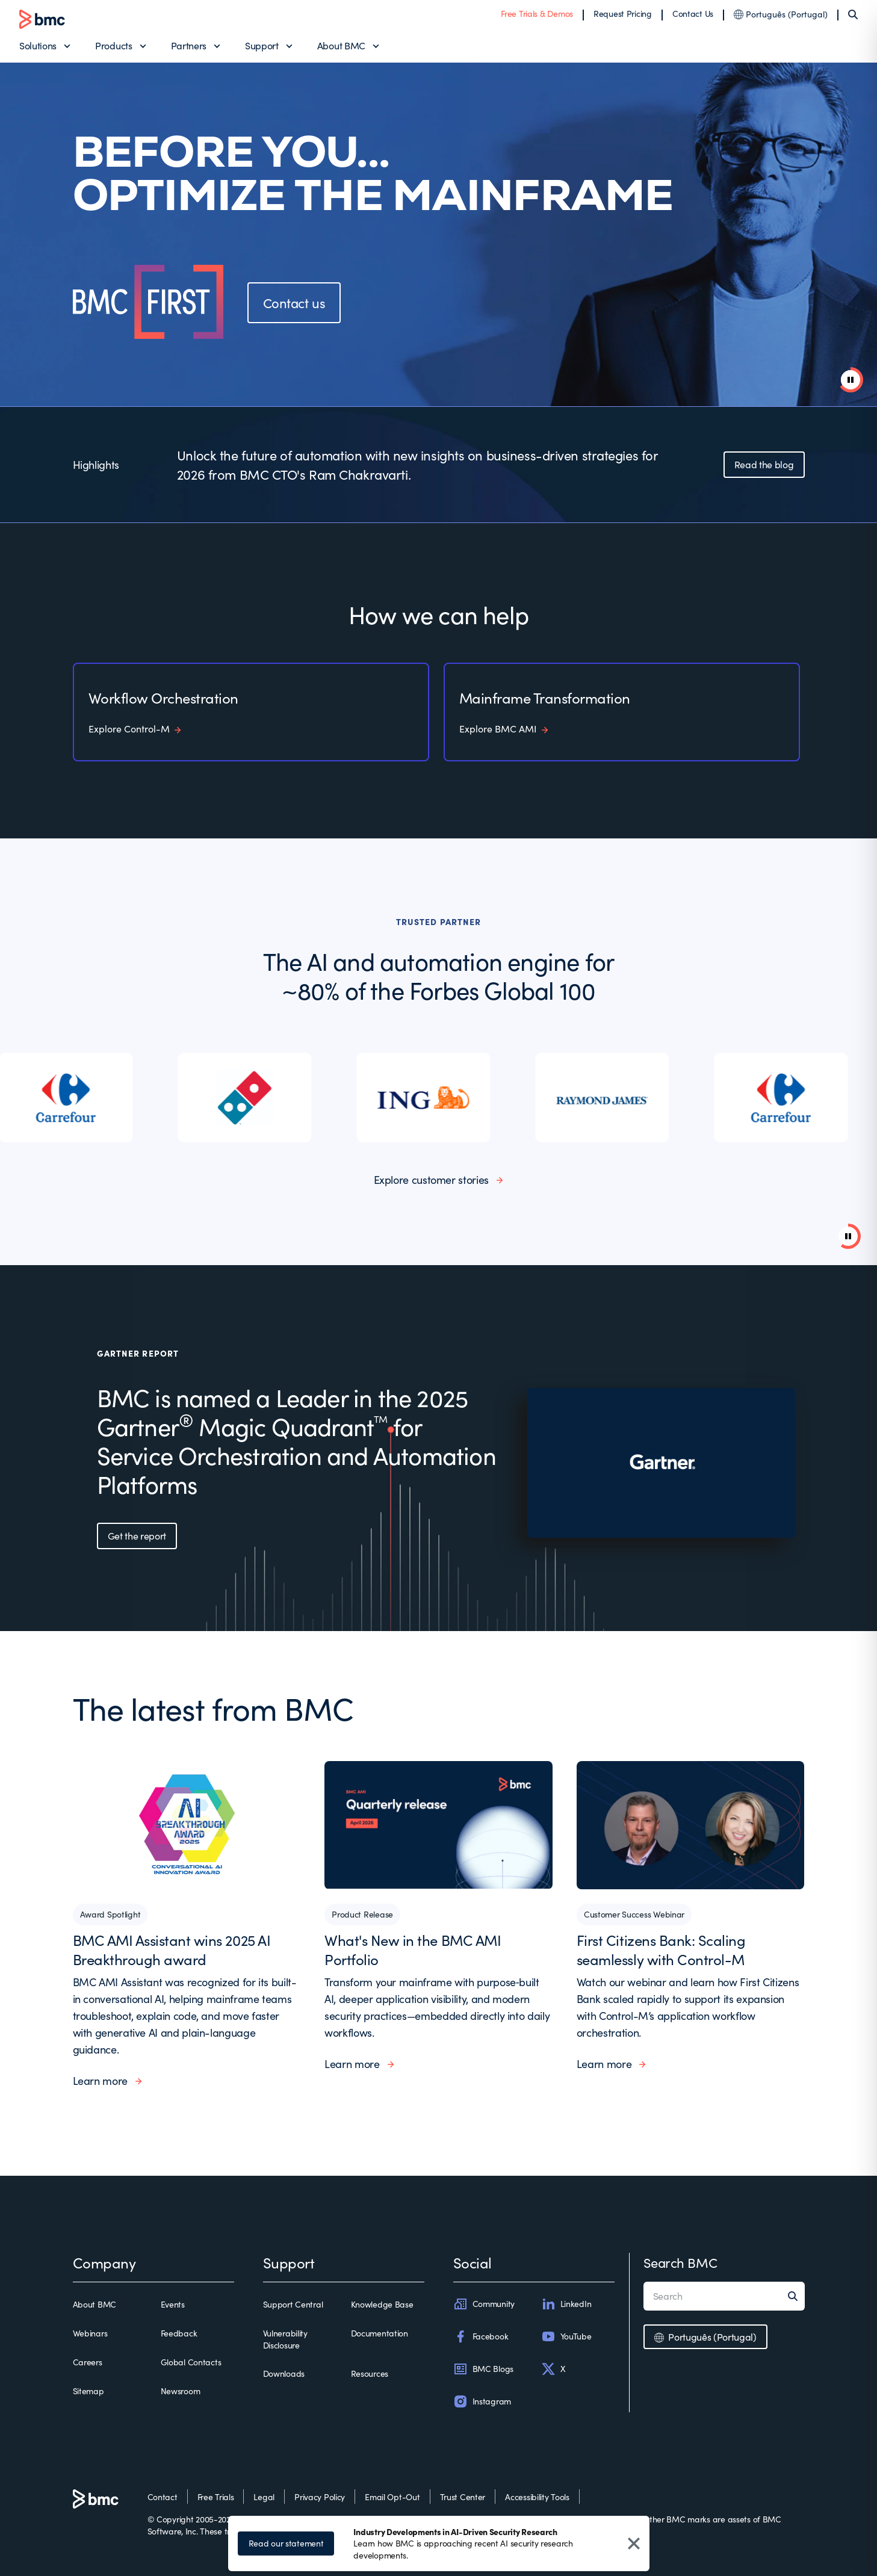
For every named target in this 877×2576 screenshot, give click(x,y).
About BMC (341, 45)
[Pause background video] (848, 1236)
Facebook (481, 2336)
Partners (188, 45)
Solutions (38, 45)
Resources (369, 2373)
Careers (87, 2362)
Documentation (379, 2333)
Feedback (179, 2333)
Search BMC (680, 2262)
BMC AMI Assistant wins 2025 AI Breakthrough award (172, 1949)
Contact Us (692, 13)
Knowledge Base (382, 2304)
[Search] (853, 14)
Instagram (482, 2401)
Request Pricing (622, 13)
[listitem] (67, 1097)
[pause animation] (850, 379)
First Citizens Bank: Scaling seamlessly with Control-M (661, 1949)
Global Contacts (191, 2362)
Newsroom (180, 2391)
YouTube (566, 2336)
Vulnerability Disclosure (285, 2339)
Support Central (293, 2304)
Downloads (284, 2373)
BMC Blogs (483, 2369)
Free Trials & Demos (537, 13)
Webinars (90, 2333)
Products (113, 45)
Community (484, 2304)
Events (173, 2304)
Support (262, 45)
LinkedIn (566, 2304)
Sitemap (88, 2391)
